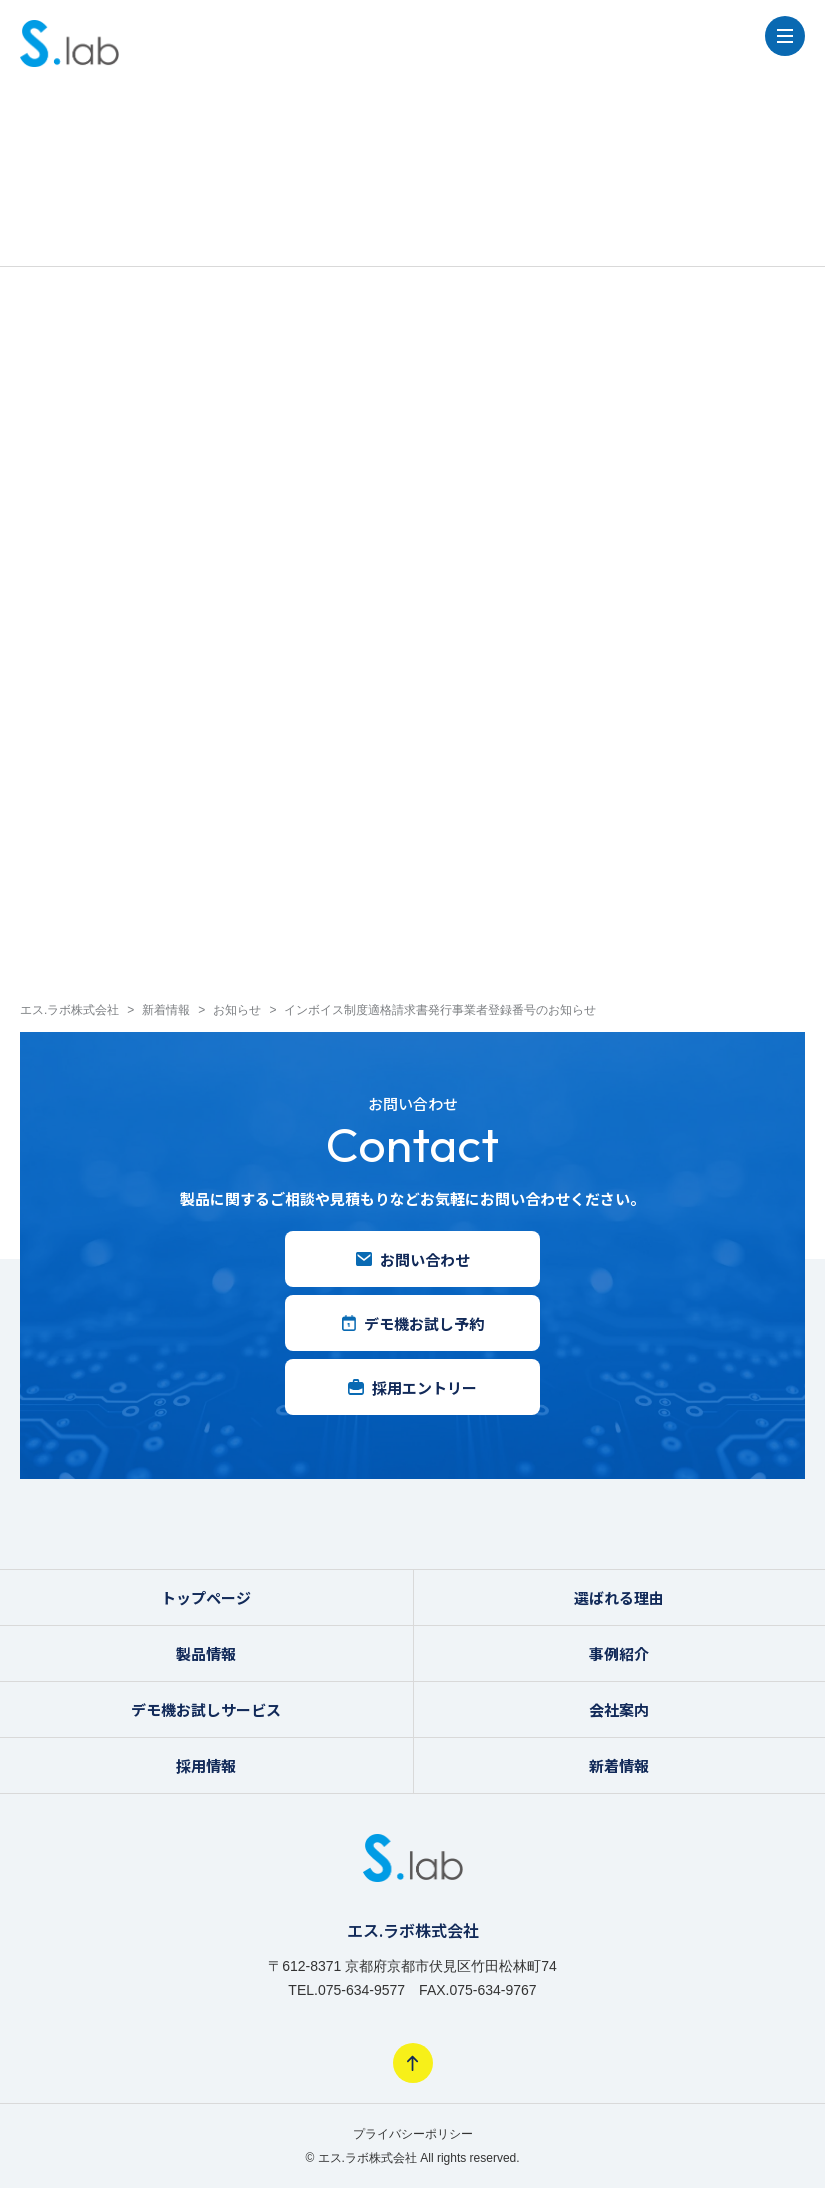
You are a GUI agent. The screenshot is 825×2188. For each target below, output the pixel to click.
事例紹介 (619, 1653)
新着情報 (619, 1765)
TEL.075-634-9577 (346, 1990)
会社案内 (619, 1709)
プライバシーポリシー (413, 2134)
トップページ (206, 1597)
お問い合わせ (413, 1259)
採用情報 (206, 1765)
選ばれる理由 (619, 1597)
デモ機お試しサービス (206, 1709)
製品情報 (206, 1653)
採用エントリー (412, 1387)
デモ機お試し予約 (413, 1323)
